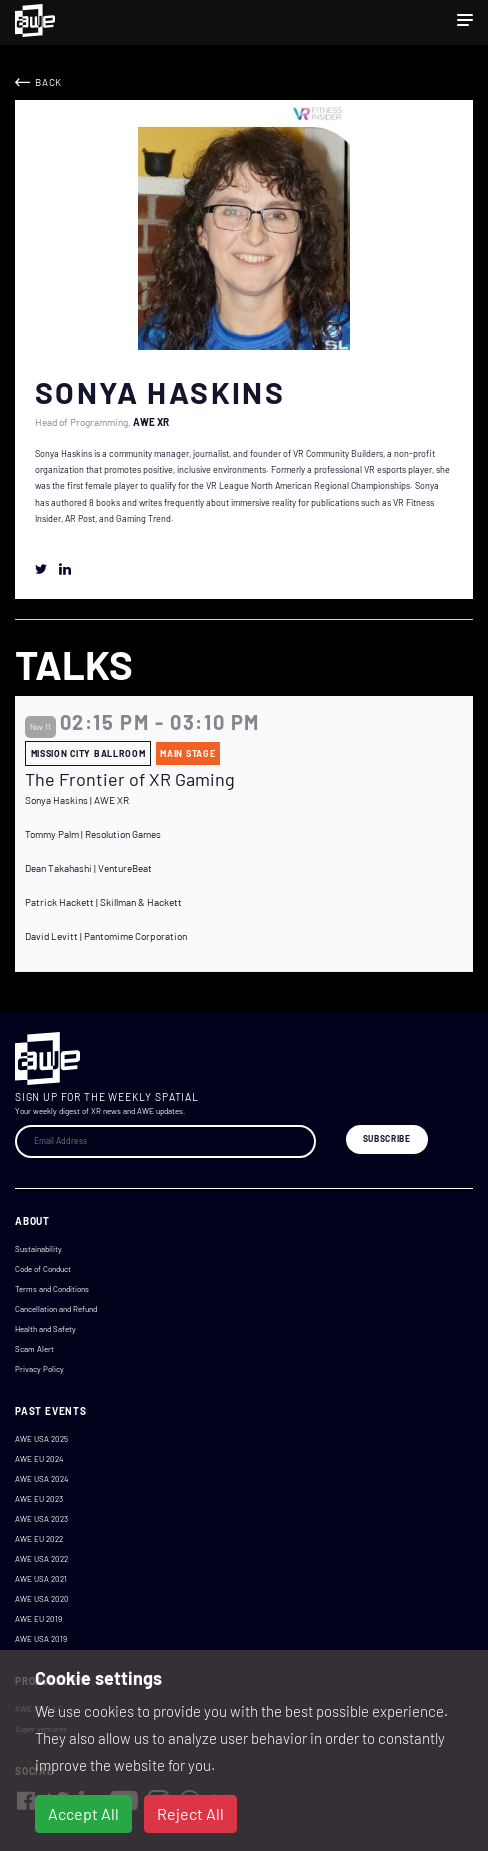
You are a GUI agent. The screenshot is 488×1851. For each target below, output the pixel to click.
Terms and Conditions (52, 1289)
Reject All (190, 1813)
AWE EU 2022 (39, 1539)
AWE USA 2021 (41, 1579)
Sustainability (38, 1249)
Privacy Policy (39, 1369)
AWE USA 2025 (41, 1439)
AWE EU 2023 (39, 1499)
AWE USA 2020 (42, 1599)
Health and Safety (45, 1329)
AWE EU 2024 (39, 1459)
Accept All (83, 1813)
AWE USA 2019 (41, 1639)
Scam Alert (34, 1349)
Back (48, 82)
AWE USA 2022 (41, 1559)
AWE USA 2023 (41, 1519)
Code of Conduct (43, 1269)
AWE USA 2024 (41, 1479)
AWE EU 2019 (38, 1619)
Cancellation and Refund (56, 1309)
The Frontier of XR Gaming (130, 779)
